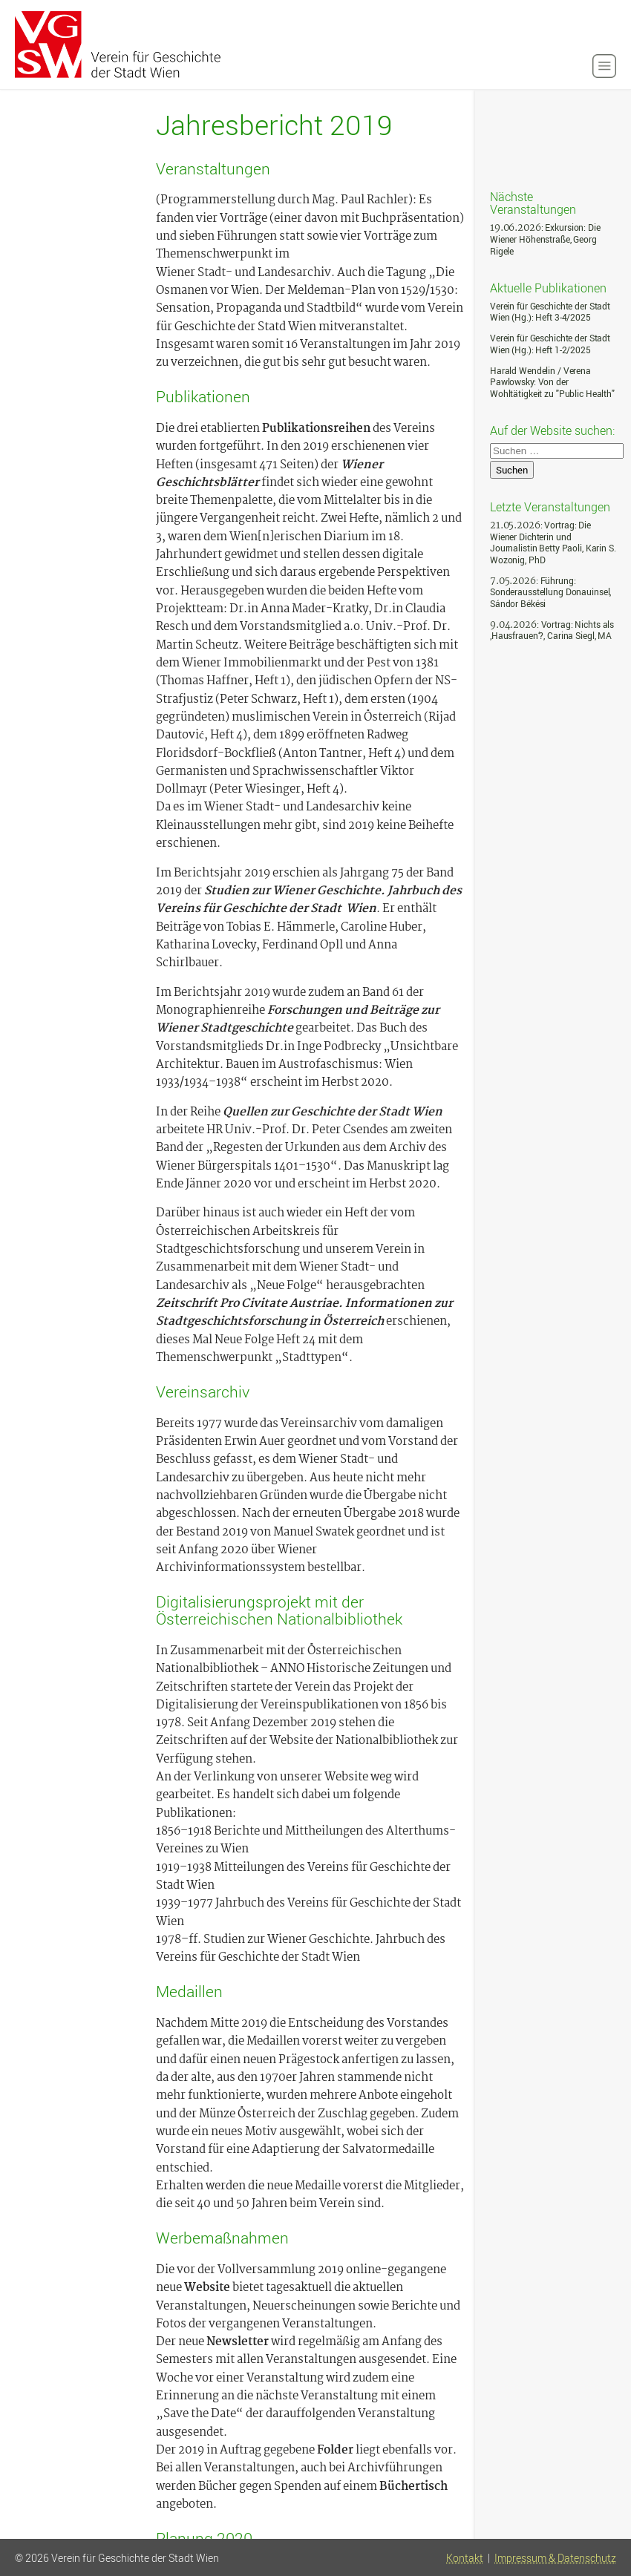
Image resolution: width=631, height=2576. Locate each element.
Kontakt (464, 2558)
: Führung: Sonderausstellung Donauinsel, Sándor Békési (550, 592)
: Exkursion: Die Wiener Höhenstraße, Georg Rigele (545, 239)
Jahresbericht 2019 (274, 125)
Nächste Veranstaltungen (533, 202)
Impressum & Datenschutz (555, 2558)
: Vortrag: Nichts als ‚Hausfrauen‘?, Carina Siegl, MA (552, 630)
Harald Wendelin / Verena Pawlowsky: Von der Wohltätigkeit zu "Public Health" (552, 382)
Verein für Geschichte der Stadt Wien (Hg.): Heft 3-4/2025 (550, 312)
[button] (604, 66)
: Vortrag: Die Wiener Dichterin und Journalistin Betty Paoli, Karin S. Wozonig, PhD (553, 542)
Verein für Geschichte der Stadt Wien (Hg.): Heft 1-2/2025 (550, 344)
